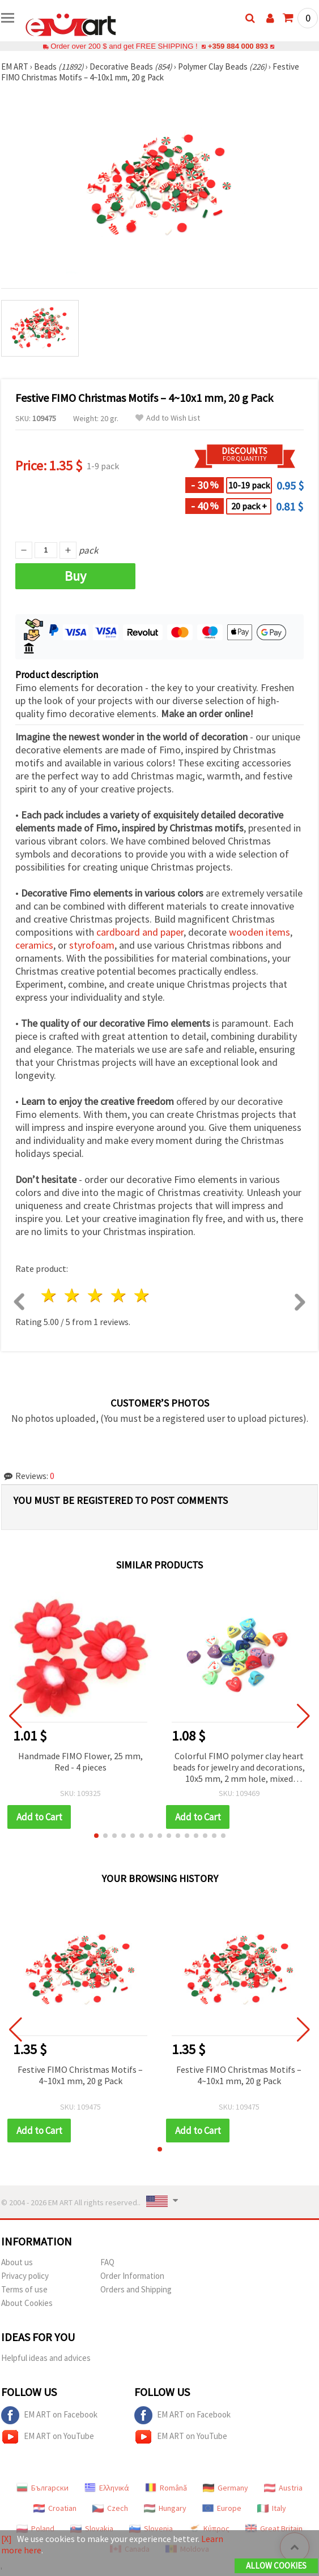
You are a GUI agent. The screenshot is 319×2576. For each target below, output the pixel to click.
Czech (110, 2508)
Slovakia (91, 2528)
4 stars (118, 1295)
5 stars (142, 1295)
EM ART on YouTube (47, 2437)
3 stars (96, 1295)
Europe (221, 2508)
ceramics (34, 944)
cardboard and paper (140, 931)
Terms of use (24, 2289)
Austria (283, 2488)
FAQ (107, 2262)
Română (166, 2487)
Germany (225, 2488)
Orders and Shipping (136, 2289)
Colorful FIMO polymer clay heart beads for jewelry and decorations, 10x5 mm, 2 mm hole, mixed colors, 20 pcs (239, 1768)
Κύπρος (209, 2528)
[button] (96, 1835)
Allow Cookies (276, 2565)
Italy (271, 2508)
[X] (6, 2538)
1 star (49, 1295)
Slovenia (151, 2528)
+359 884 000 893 (238, 46)
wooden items (259, 931)
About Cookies (27, 2303)
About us (17, 2262)
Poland (35, 2528)
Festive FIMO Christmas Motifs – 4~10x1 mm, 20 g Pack (80, 2075)
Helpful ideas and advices (46, 2357)
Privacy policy (25, 2275)
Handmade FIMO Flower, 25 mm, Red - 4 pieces (80, 1761)
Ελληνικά (106, 2487)
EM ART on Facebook (49, 2415)
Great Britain (274, 2528)
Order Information (132, 2275)
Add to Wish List (167, 418)
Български (42, 2487)
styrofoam (91, 944)
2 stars (72, 1295)
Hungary (165, 2508)
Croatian (54, 2508)
